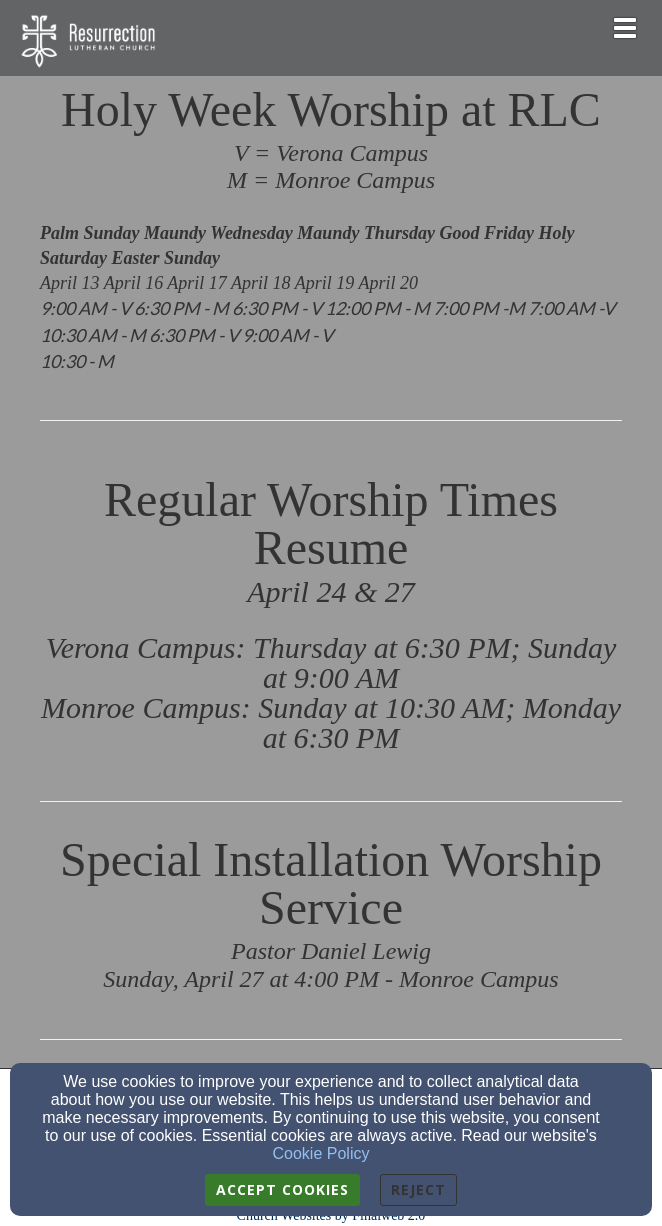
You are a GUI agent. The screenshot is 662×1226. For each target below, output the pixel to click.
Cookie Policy (321, 1153)
